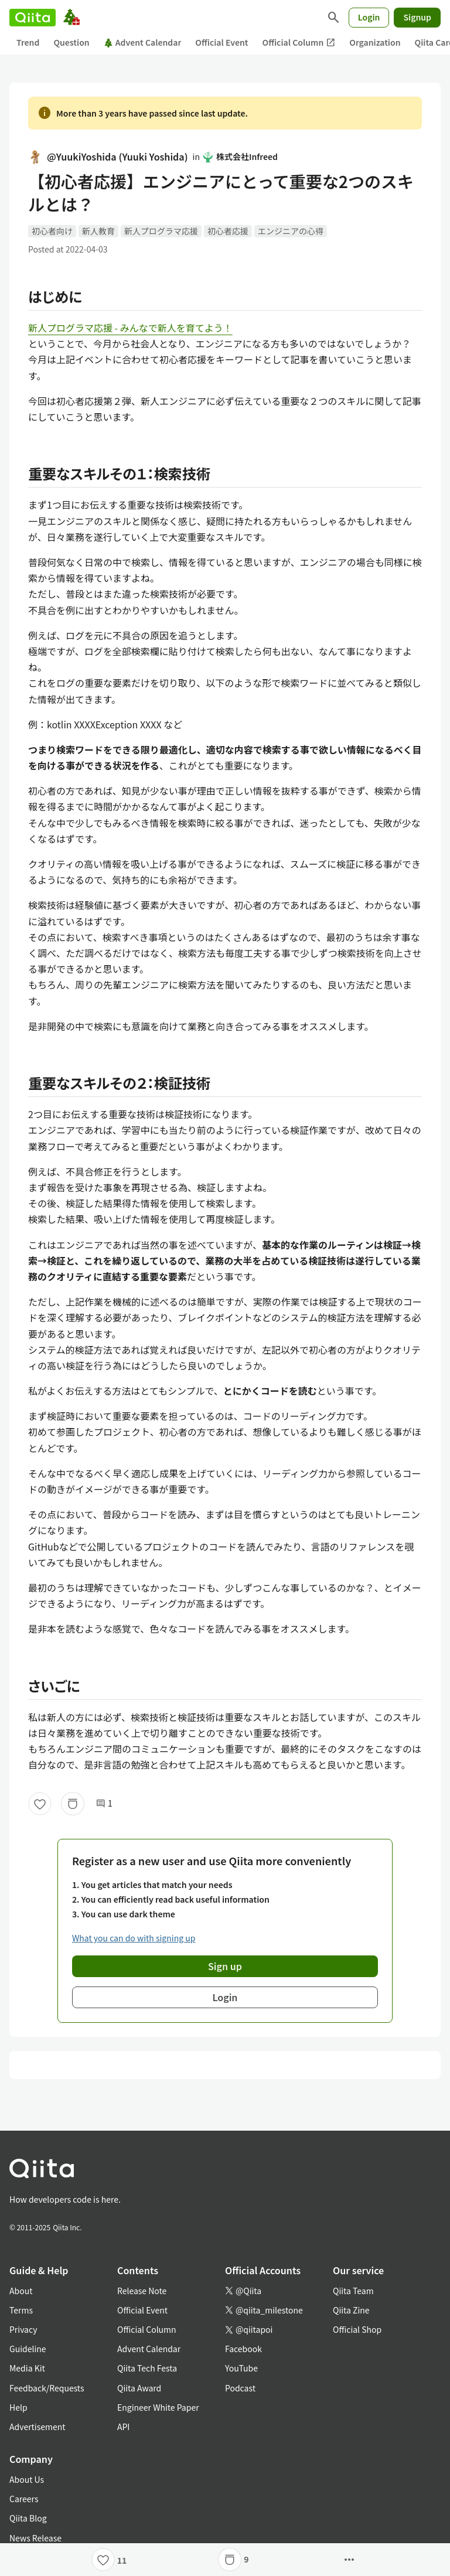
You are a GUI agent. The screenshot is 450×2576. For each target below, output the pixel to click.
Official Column (299, 42)
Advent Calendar (143, 42)
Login (369, 17)
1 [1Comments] (104, 1803)
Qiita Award (139, 2388)
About (20, 2290)
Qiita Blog (28, 2518)
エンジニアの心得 (290, 231)
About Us (26, 2479)
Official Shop (357, 2329)
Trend (27, 42)
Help (18, 2407)
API (123, 2426)
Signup (417, 17)
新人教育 (98, 231)
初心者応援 (227, 231)
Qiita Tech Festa (147, 2368)
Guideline (27, 2348)
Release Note (141, 2290)
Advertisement (37, 2426)
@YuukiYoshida (108, 156)
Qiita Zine (351, 2310)
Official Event (221, 42)
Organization (374, 42)
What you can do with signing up (133, 1938)
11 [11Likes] (122, 2560)
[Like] (40, 1803)
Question (71, 42)
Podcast (240, 2388)
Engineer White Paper (158, 2407)
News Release (35, 2538)
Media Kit (27, 2368)
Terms (21, 2310)
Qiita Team (353, 2290)
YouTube (241, 2368)
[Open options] (349, 2559)
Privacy (23, 2329)
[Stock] (72, 1803)
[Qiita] (32, 17)
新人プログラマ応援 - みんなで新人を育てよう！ (130, 328)
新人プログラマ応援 (161, 231)
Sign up (225, 1966)
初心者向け (52, 231)
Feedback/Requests (46, 2388)
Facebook (243, 2348)
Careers (23, 2499)
